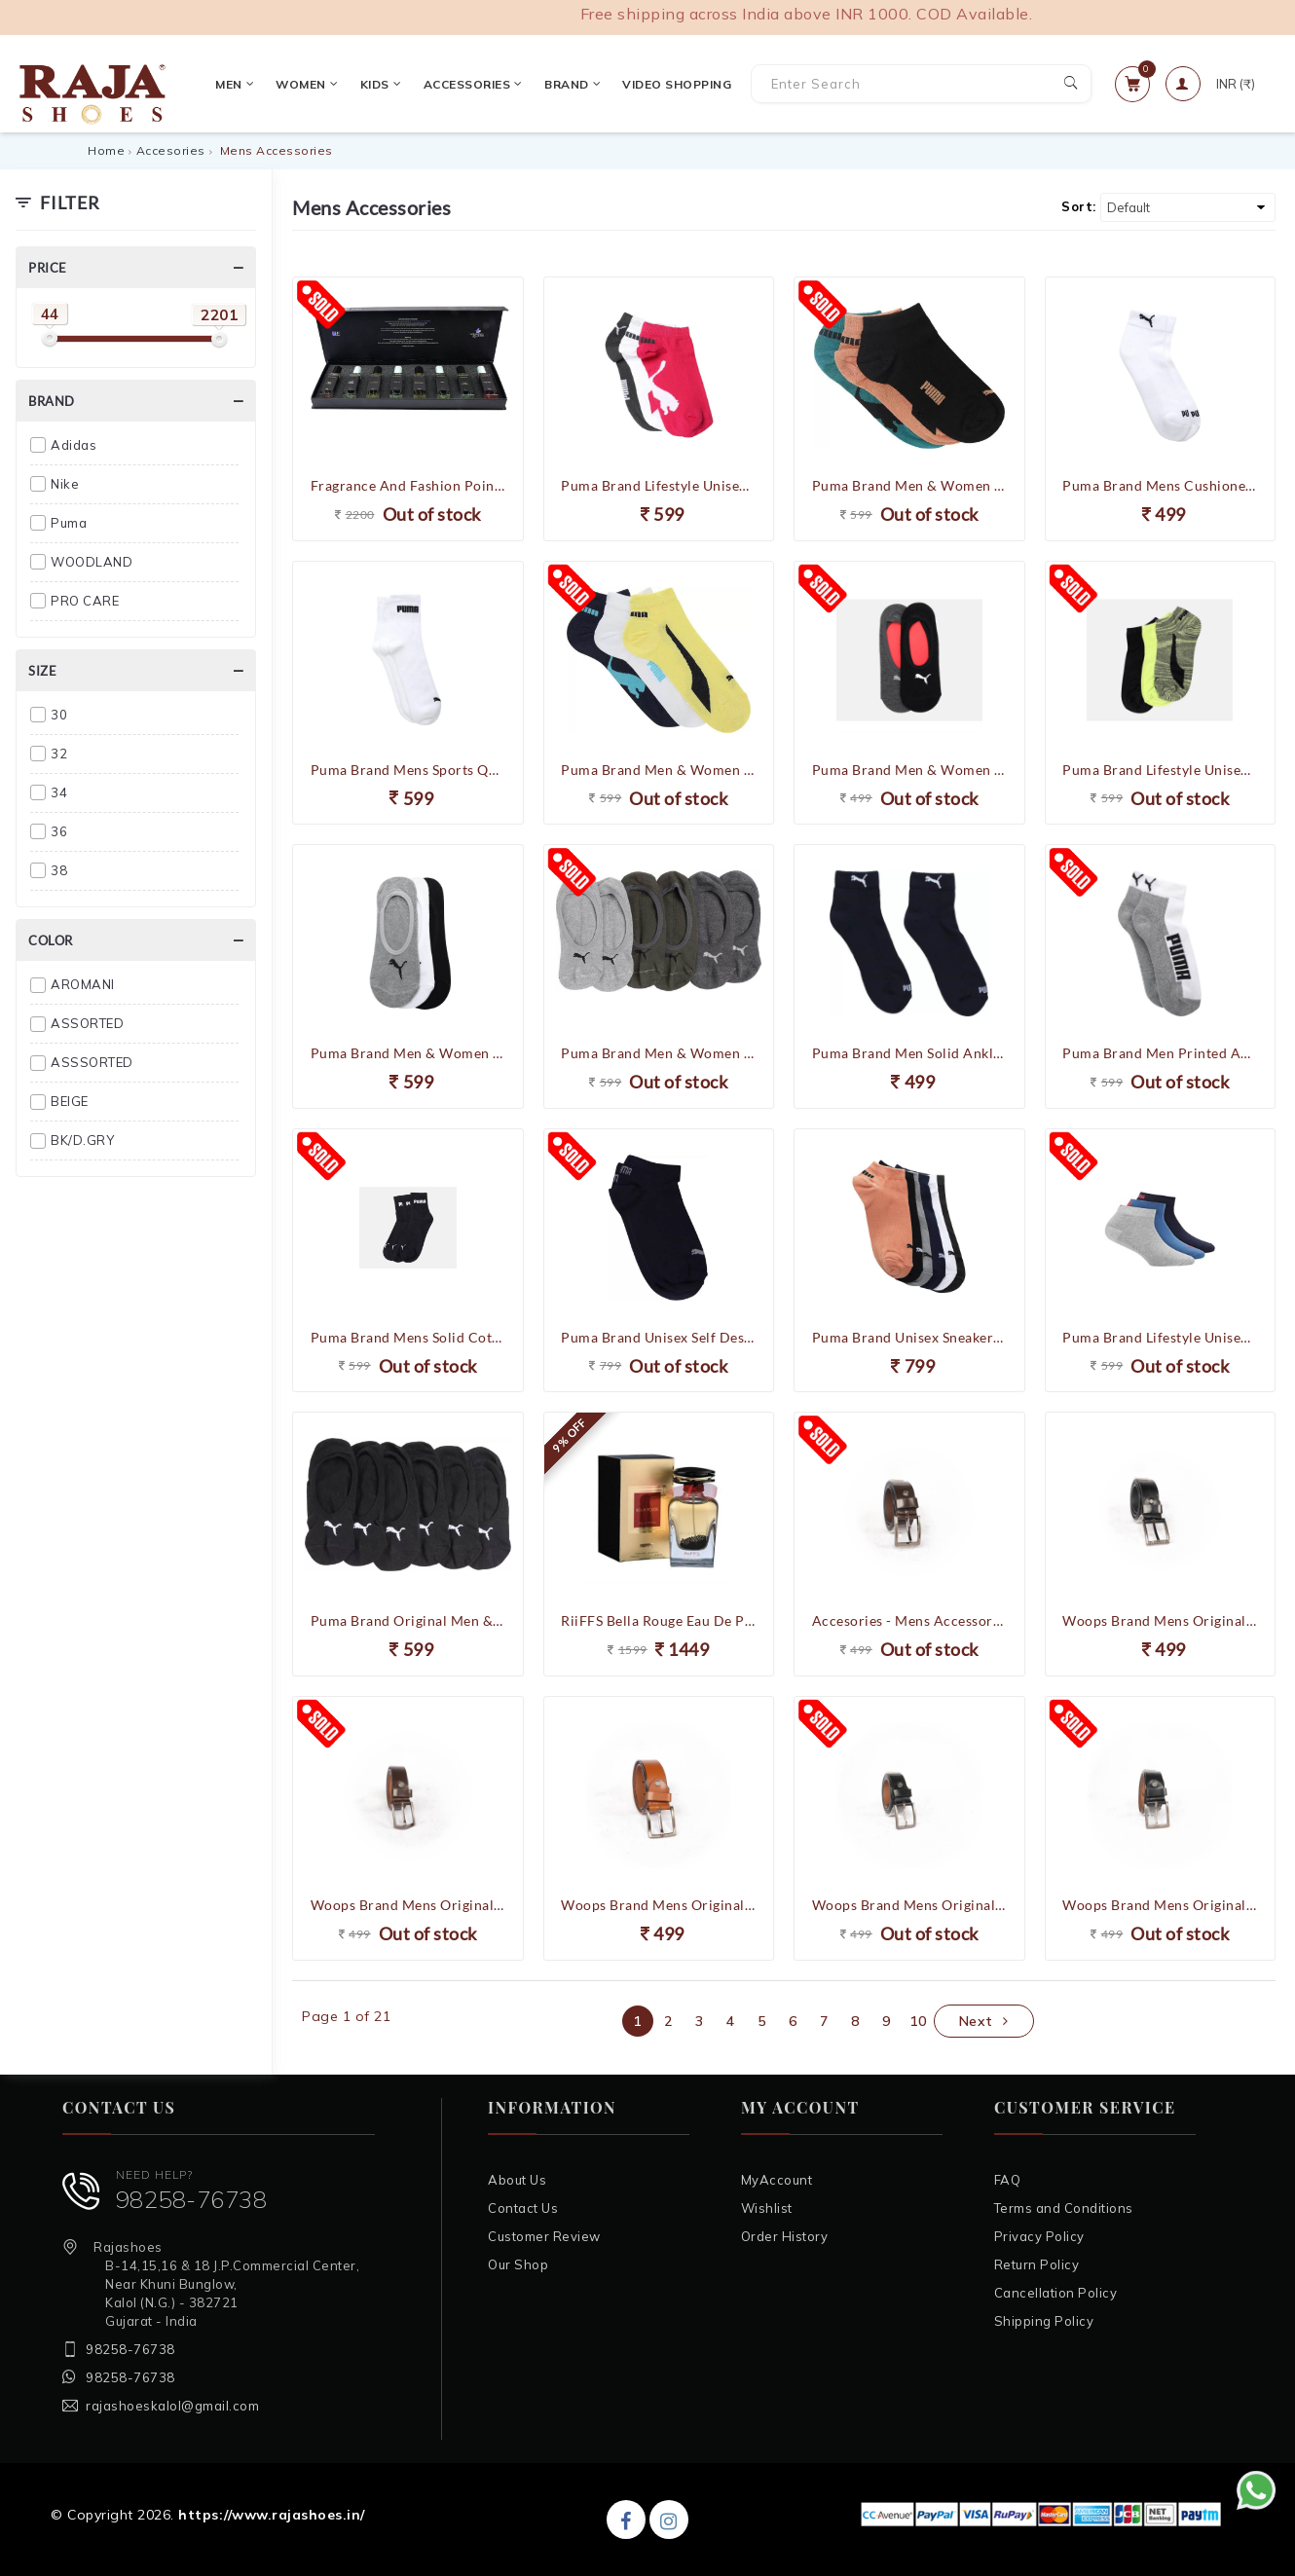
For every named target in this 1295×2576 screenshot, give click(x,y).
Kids (373, 84)
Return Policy (1037, 2264)
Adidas (73, 445)
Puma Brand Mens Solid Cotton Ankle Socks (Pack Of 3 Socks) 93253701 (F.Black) (408, 1337)
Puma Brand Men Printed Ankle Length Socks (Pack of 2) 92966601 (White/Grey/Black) (1159, 1053)
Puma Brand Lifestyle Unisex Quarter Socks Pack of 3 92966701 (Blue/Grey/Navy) (1159, 1337)
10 (917, 2021)
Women (300, 84)
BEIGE (70, 1101)
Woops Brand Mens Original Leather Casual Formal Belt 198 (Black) (1159, 1904)
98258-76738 (192, 2199)
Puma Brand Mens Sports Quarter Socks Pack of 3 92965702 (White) (408, 769)
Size (42, 671)
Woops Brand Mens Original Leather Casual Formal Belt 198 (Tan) (658, 1904)
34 (59, 792)
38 (59, 870)
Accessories (465, 84)
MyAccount (777, 2180)
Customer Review (544, 2236)
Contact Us (523, 2208)
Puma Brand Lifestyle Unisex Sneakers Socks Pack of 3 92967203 (1159, 769)
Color (50, 940)
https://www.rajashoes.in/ (271, 2514)
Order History (785, 2236)
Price (47, 268)
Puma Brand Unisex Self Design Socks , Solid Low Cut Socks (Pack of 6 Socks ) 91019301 (658, 1337)
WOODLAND (91, 562)
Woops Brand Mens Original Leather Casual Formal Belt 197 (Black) (909, 1904)
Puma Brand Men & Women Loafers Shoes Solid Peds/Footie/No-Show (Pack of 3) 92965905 (658, 1053)
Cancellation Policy (1056, 2292)
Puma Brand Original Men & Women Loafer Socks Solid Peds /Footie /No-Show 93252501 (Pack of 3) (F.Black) (408, 1620)
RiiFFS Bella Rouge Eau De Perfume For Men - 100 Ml (658, 1620)
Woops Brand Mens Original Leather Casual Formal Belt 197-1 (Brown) (408, 1904)
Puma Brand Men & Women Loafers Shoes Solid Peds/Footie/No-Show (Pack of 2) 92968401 (909, 769)
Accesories (170, 150)
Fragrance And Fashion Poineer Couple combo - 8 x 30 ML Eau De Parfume (408, 485)
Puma (69, 523)
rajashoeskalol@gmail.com (172, 2405)
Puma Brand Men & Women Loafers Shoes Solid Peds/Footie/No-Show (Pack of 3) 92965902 (408, 1053)
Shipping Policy (1044, 2321)
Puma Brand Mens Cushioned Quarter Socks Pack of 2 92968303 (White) (1159, 485)
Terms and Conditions (1063, 2208)
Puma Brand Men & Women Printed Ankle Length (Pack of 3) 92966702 (909, 485)
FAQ (1007, 2180)
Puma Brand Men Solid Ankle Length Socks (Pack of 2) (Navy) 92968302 (909, 1053)
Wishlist (767, 2208)
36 (59, 831)
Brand (564, 84)
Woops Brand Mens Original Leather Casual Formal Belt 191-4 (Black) (1159, 1620)
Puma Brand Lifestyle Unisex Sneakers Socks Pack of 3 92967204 (658, 485)
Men (226, 84)
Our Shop (518, 2264)
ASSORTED (87, 1023)
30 (59, 714)
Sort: (1078, 206)
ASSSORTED (92, 1062)
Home (106, 150)
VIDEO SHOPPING (669, 84)
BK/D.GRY (82, 1140)
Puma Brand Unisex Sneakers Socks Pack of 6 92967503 (909, 1337)
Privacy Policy (1039, 2236)
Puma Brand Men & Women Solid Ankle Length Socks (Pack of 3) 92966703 (658, 769)
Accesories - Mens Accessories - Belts (909, 1620)
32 (59, 753)
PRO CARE (85, 600)
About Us (517, 2180)
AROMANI (83, 984)
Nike (65, 484)
